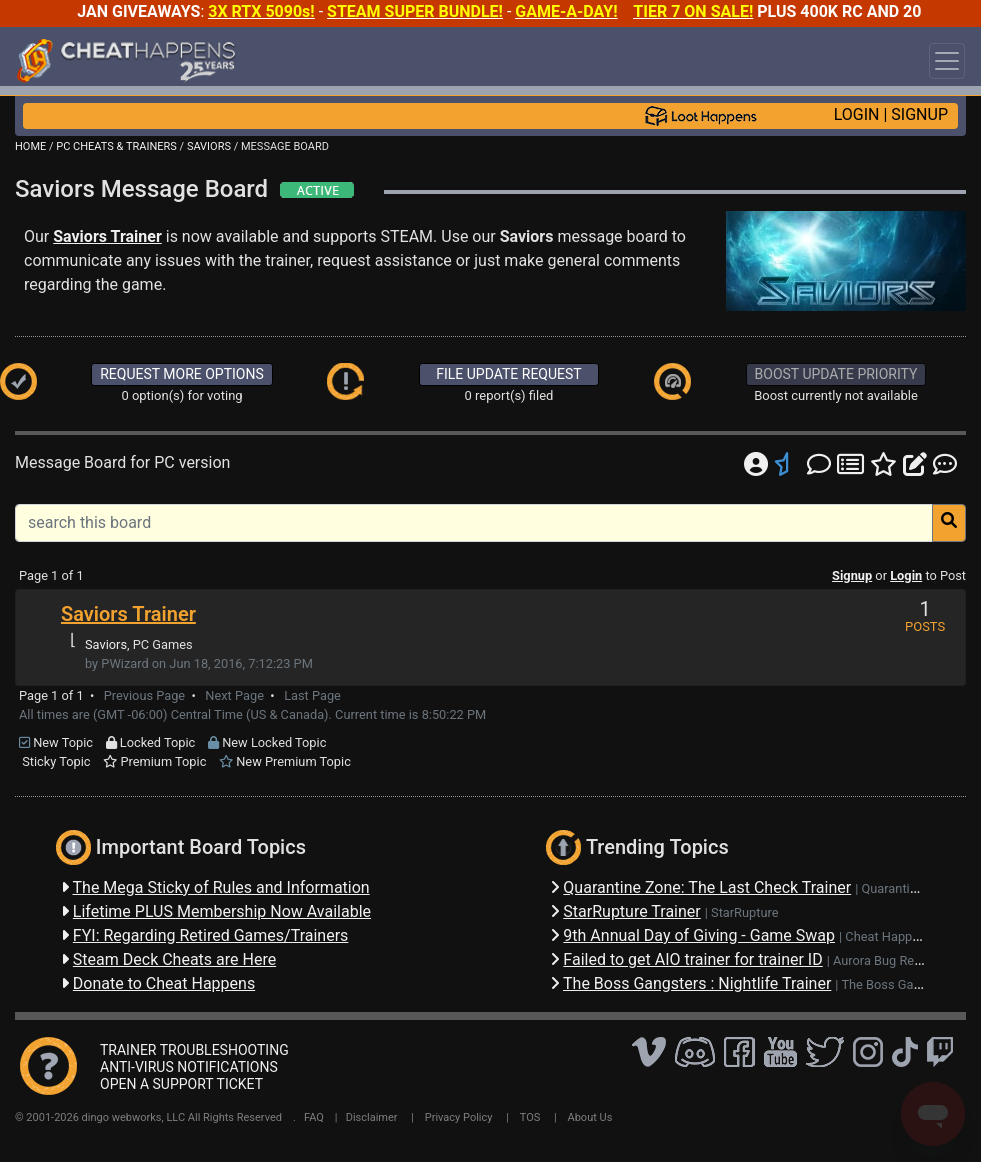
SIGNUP (919, 114)
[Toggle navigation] (947, 61)
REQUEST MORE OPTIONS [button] (182, 374)
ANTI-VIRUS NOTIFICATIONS (189, 1067)
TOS (530, 1117)
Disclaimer (372, 1117)
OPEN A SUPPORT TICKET (181, 1084)
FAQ (314, 1117)
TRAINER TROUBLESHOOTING (194, 1050)
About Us (590, 1117)
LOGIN (857, 114)
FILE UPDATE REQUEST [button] (508, 374)
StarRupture (744, 912)
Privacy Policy (459, 1117)
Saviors (106, 644)
